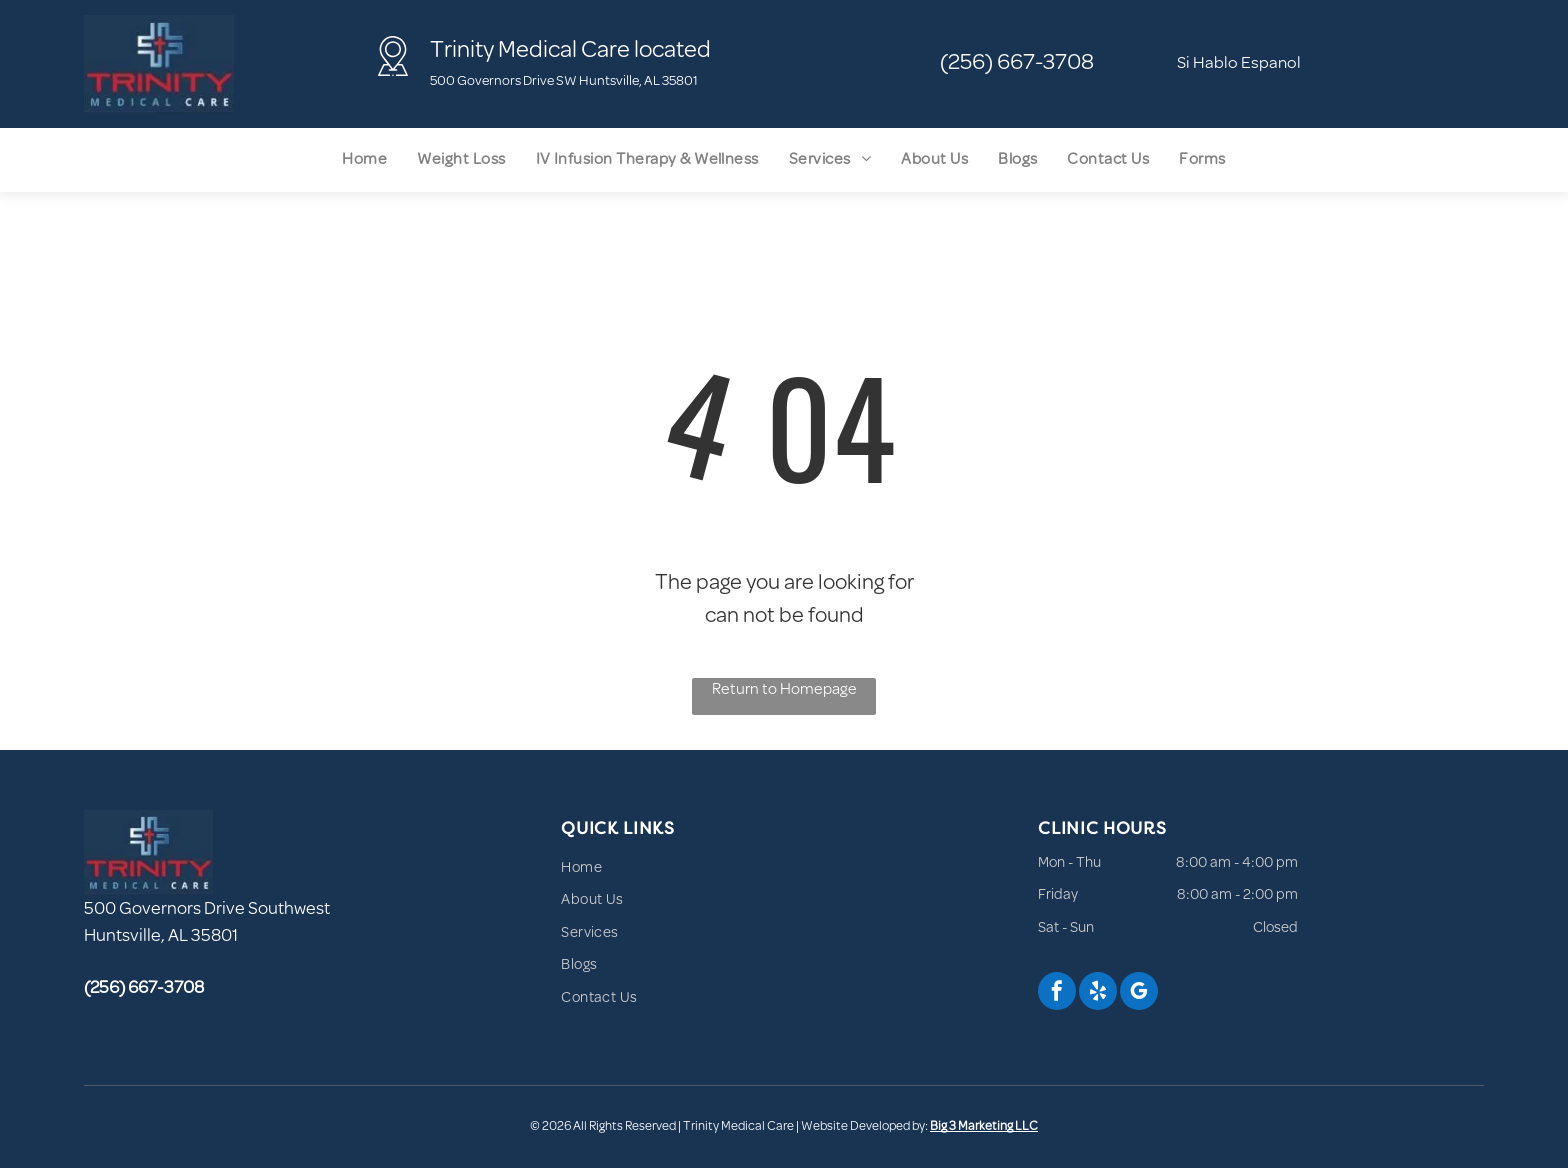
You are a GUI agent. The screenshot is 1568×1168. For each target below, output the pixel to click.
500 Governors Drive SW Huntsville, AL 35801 (564, 81)
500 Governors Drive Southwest (207, 910)
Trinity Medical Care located (570, 51)
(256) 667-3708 (1017, 63)
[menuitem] (364, 160)
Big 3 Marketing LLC (984, 1127)
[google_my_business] (1139, 993)
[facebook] (1057, 993)
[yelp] (1098, 993)
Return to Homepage (784, 690)
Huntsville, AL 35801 (161, 937)
